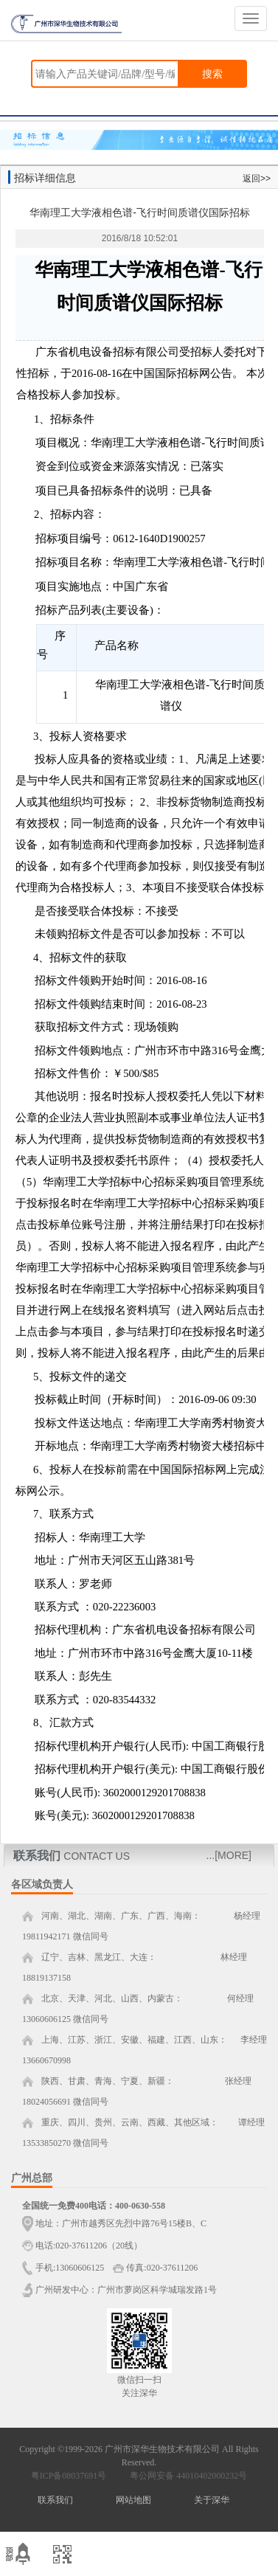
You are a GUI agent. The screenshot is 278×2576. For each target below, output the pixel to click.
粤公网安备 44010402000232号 (185, 2476)
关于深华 (211, 2500)
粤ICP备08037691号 (69, 2476)
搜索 (212, 74)
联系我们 (55, 2500)
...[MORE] (228, 1855)
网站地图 (133, 2500)
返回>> (257, 178)
